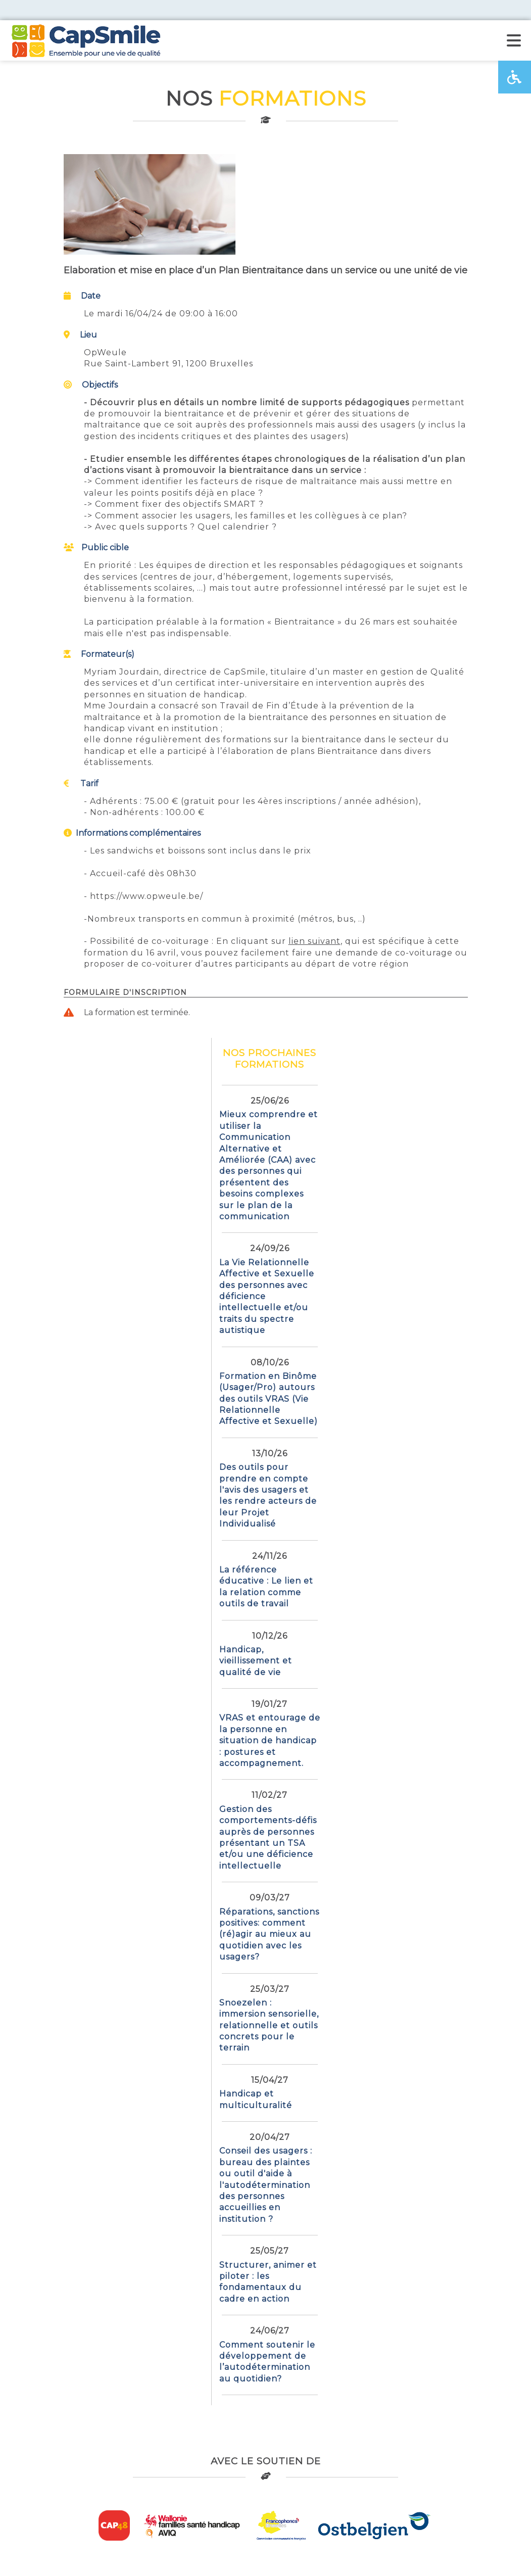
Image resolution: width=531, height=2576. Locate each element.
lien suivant (314, 941)
